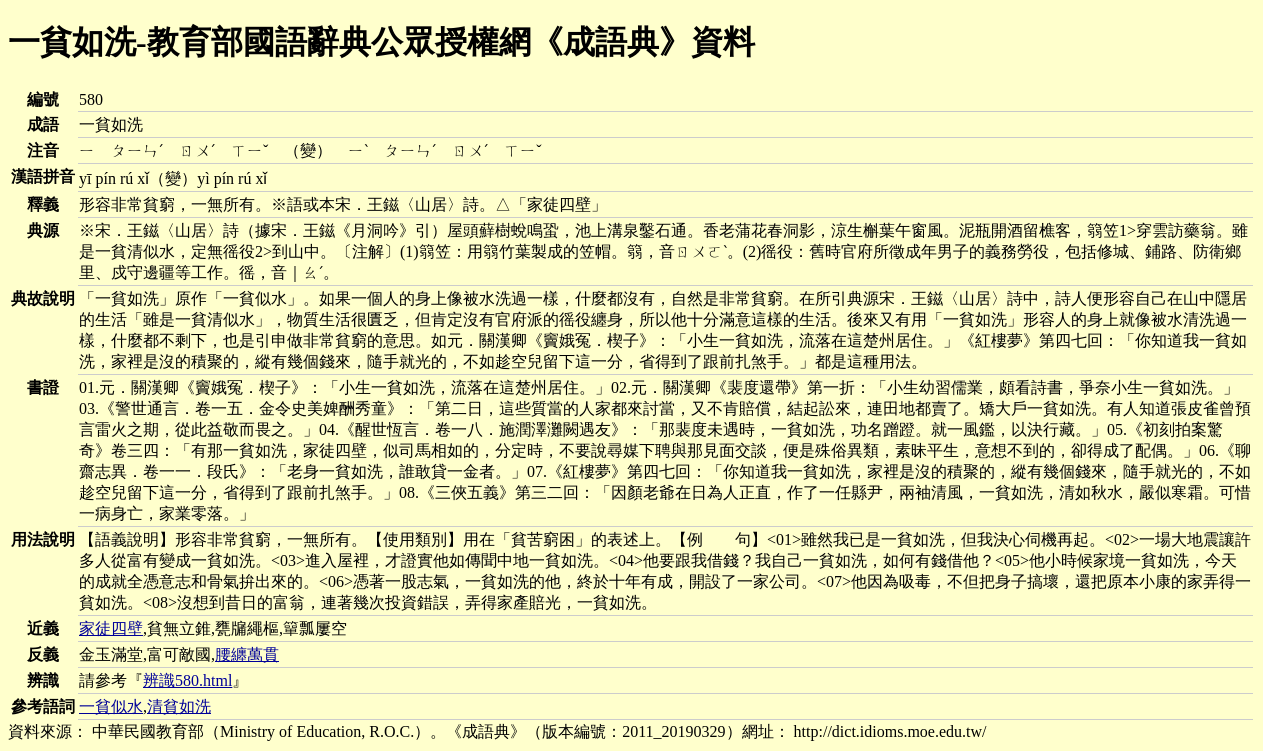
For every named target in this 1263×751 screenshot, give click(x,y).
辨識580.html (187, 680)
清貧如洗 (179, 706)
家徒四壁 (111, 628)
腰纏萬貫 (247, 654)
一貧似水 (111, 706)
